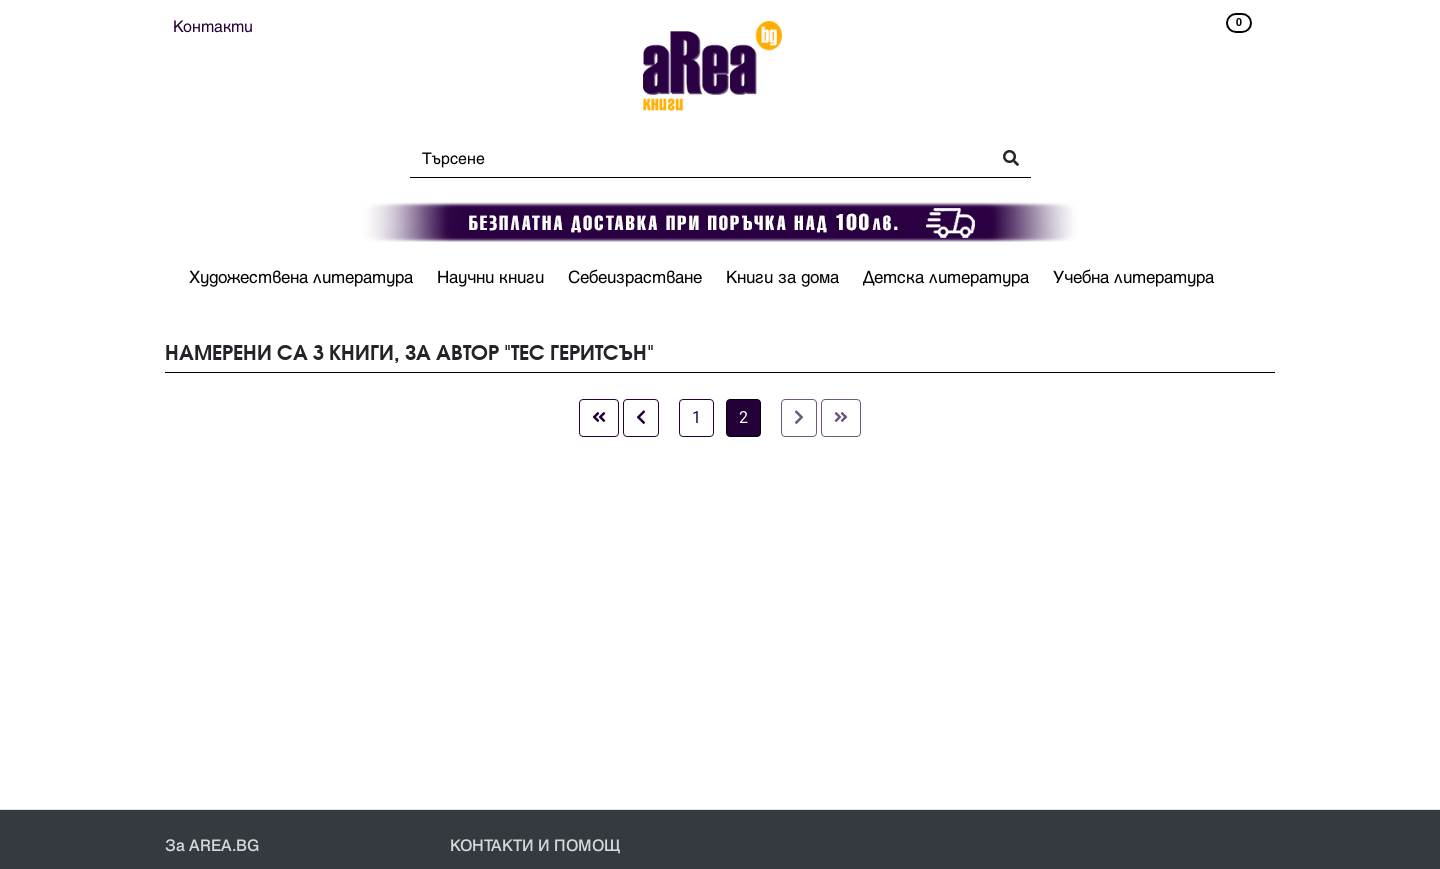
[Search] (694, 159)
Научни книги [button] (490, 278)
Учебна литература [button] (1133, 278)
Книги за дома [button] (782, 278)
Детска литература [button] (946, 278)
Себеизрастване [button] (635, 278)
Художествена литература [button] (301, 278)
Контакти (213, 27)
